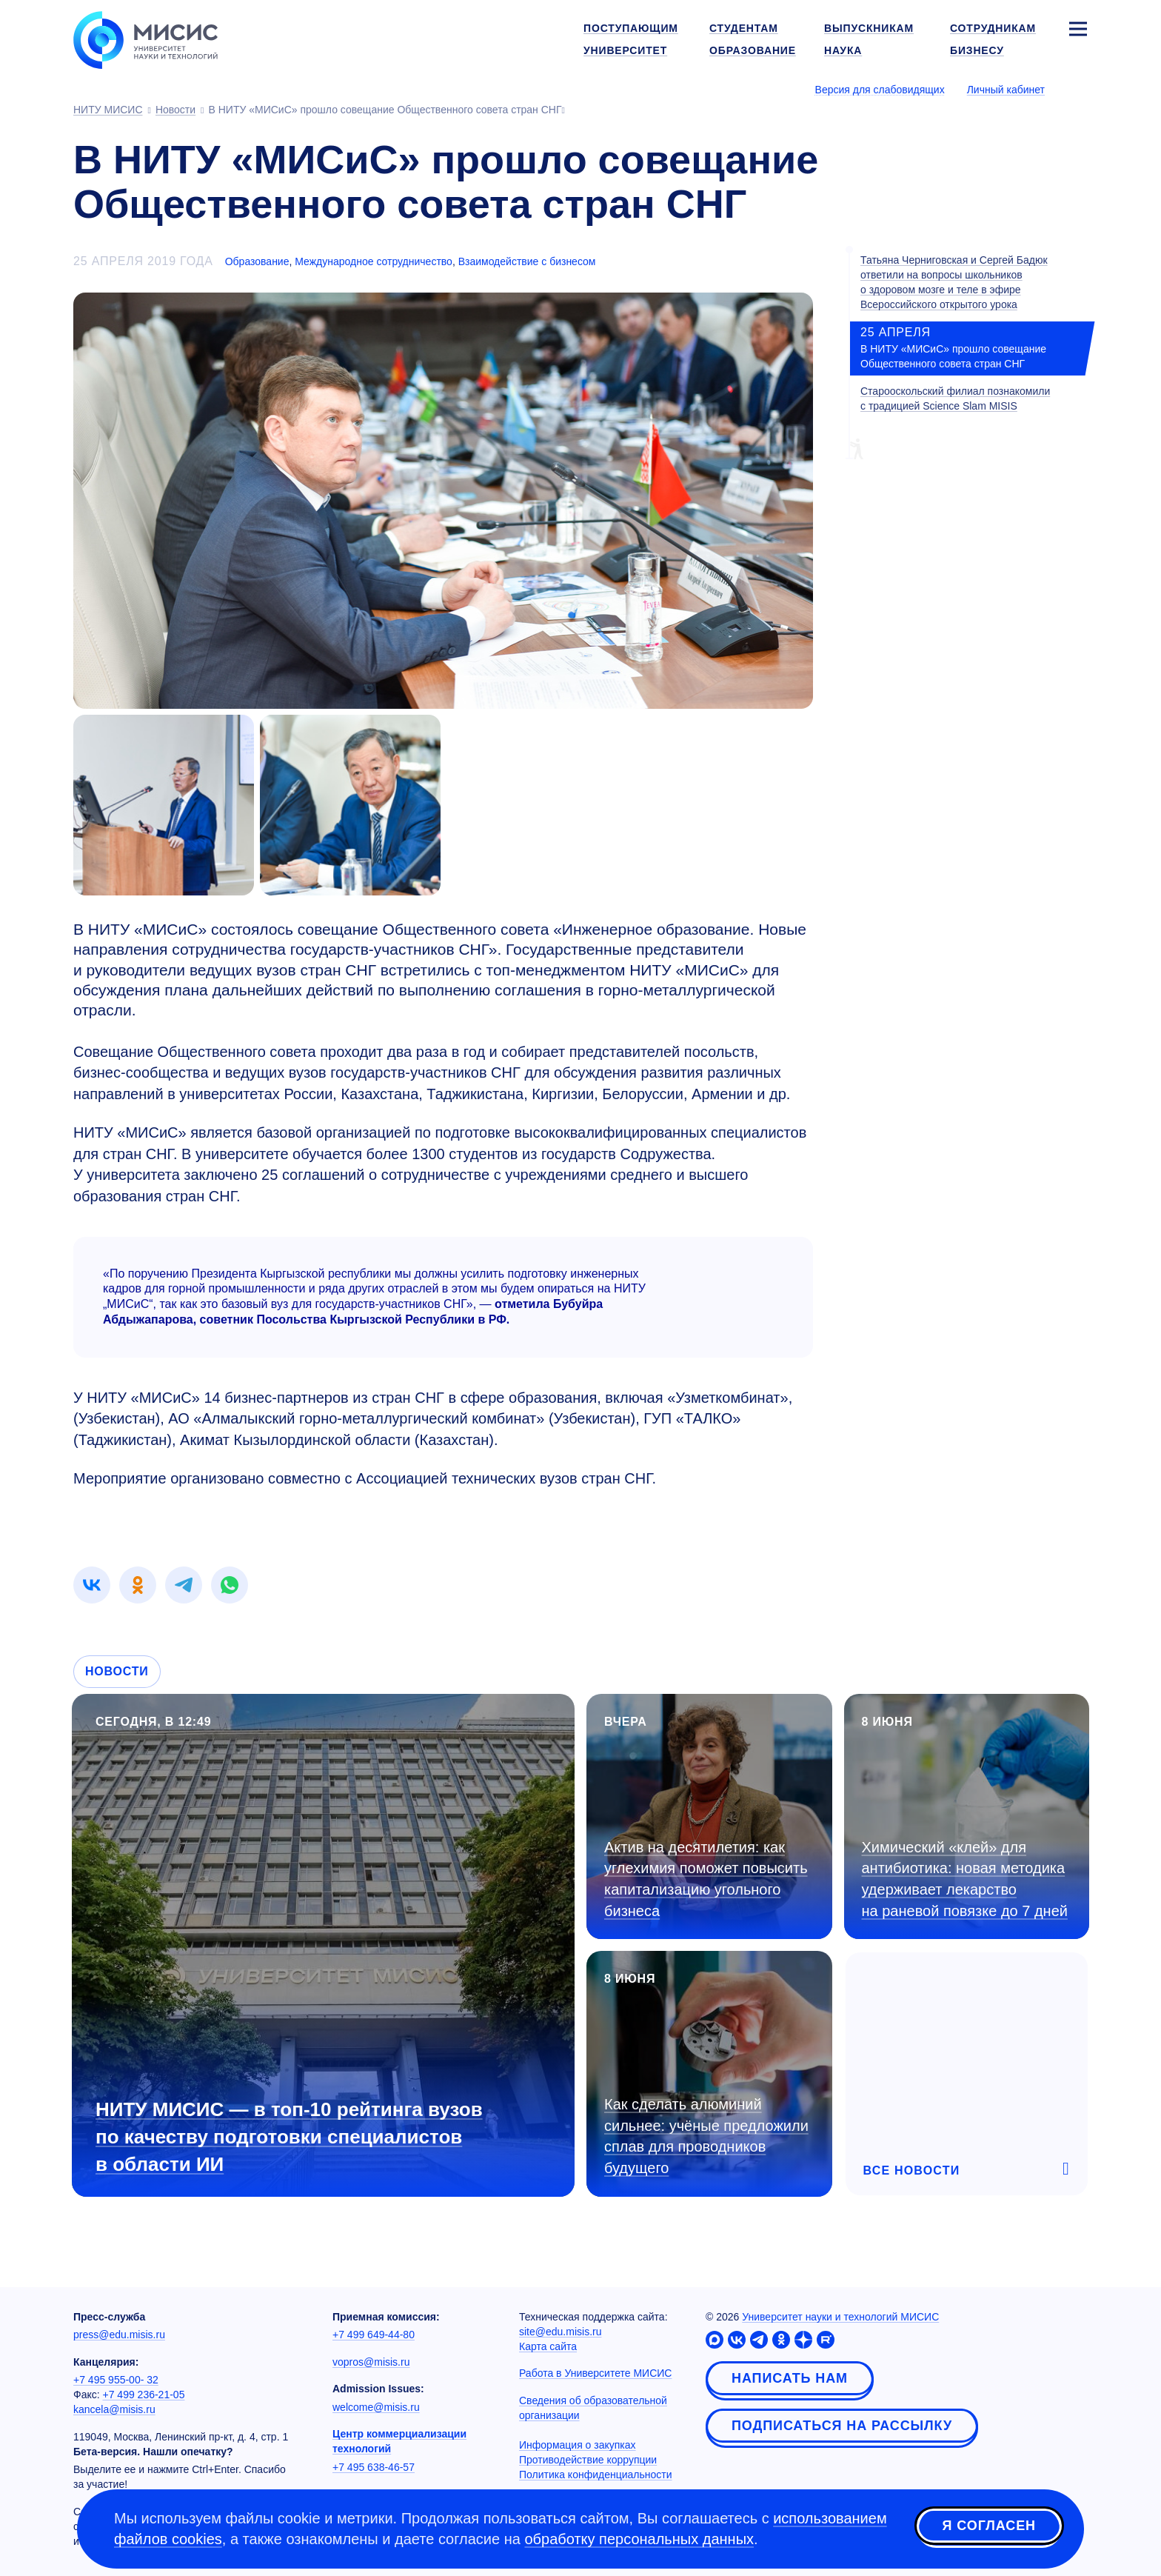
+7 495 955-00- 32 (115, 2380)
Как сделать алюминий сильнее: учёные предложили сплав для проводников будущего (706, 2136)
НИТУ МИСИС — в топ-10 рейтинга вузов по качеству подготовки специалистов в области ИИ (289, 2136)
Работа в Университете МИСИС (595, 2373)
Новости (117, 1671)
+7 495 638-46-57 (373, 2467)
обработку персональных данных (639, 2539)
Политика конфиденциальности (595, 2474)
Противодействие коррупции (588, 2460)
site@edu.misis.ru (560, 2332)
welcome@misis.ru (376, 2407)
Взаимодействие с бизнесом (527, 261)
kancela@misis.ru (114, 2409)
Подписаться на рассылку (842, 2425)
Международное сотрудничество (373, 261)
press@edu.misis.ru (119, 2334)
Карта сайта (548, 2346)
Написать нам (790, 2378)
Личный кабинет (1006, 90)
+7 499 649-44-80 (373, 2334)
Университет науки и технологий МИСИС (840, 2317)
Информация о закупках (577, 2445)
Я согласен (989, 2526)
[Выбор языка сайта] (1077, 89)
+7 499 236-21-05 (144, 2394)
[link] (91, 1585)
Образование (257, 261)
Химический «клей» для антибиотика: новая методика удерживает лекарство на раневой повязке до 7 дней (965, 1879)
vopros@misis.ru (370, 2362)
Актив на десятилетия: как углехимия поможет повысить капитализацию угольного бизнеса (706, 1879)
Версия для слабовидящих (880, 90)
